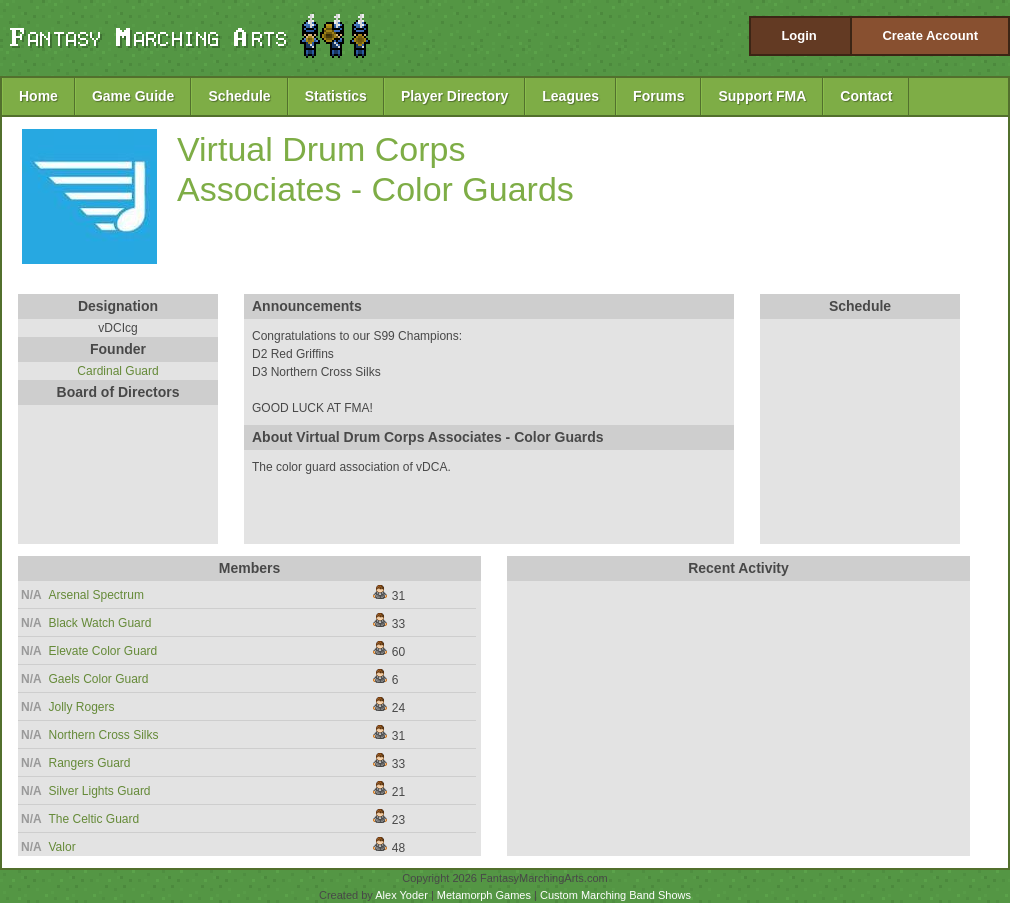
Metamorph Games (484, 895)
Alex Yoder (401, 895)
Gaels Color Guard (99, 679)
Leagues (570, 96)
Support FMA (762, 96)
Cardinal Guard (117, 371)
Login (798, 35)
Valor (62, 847)
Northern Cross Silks (104, 735)
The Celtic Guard (94, 819)
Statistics (336, 96)
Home (38, 96)
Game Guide (133, 96)
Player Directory (454, 96)
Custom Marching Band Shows (615, 895)
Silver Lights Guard (100, 791)
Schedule (239, 96)
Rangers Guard (90, 763)
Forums (658, 96)
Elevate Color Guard (103, 651)
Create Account (930, 35)
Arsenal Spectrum (96, 595)
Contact (866, 96)
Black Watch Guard (100, 623)
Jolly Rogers (82, 707)
